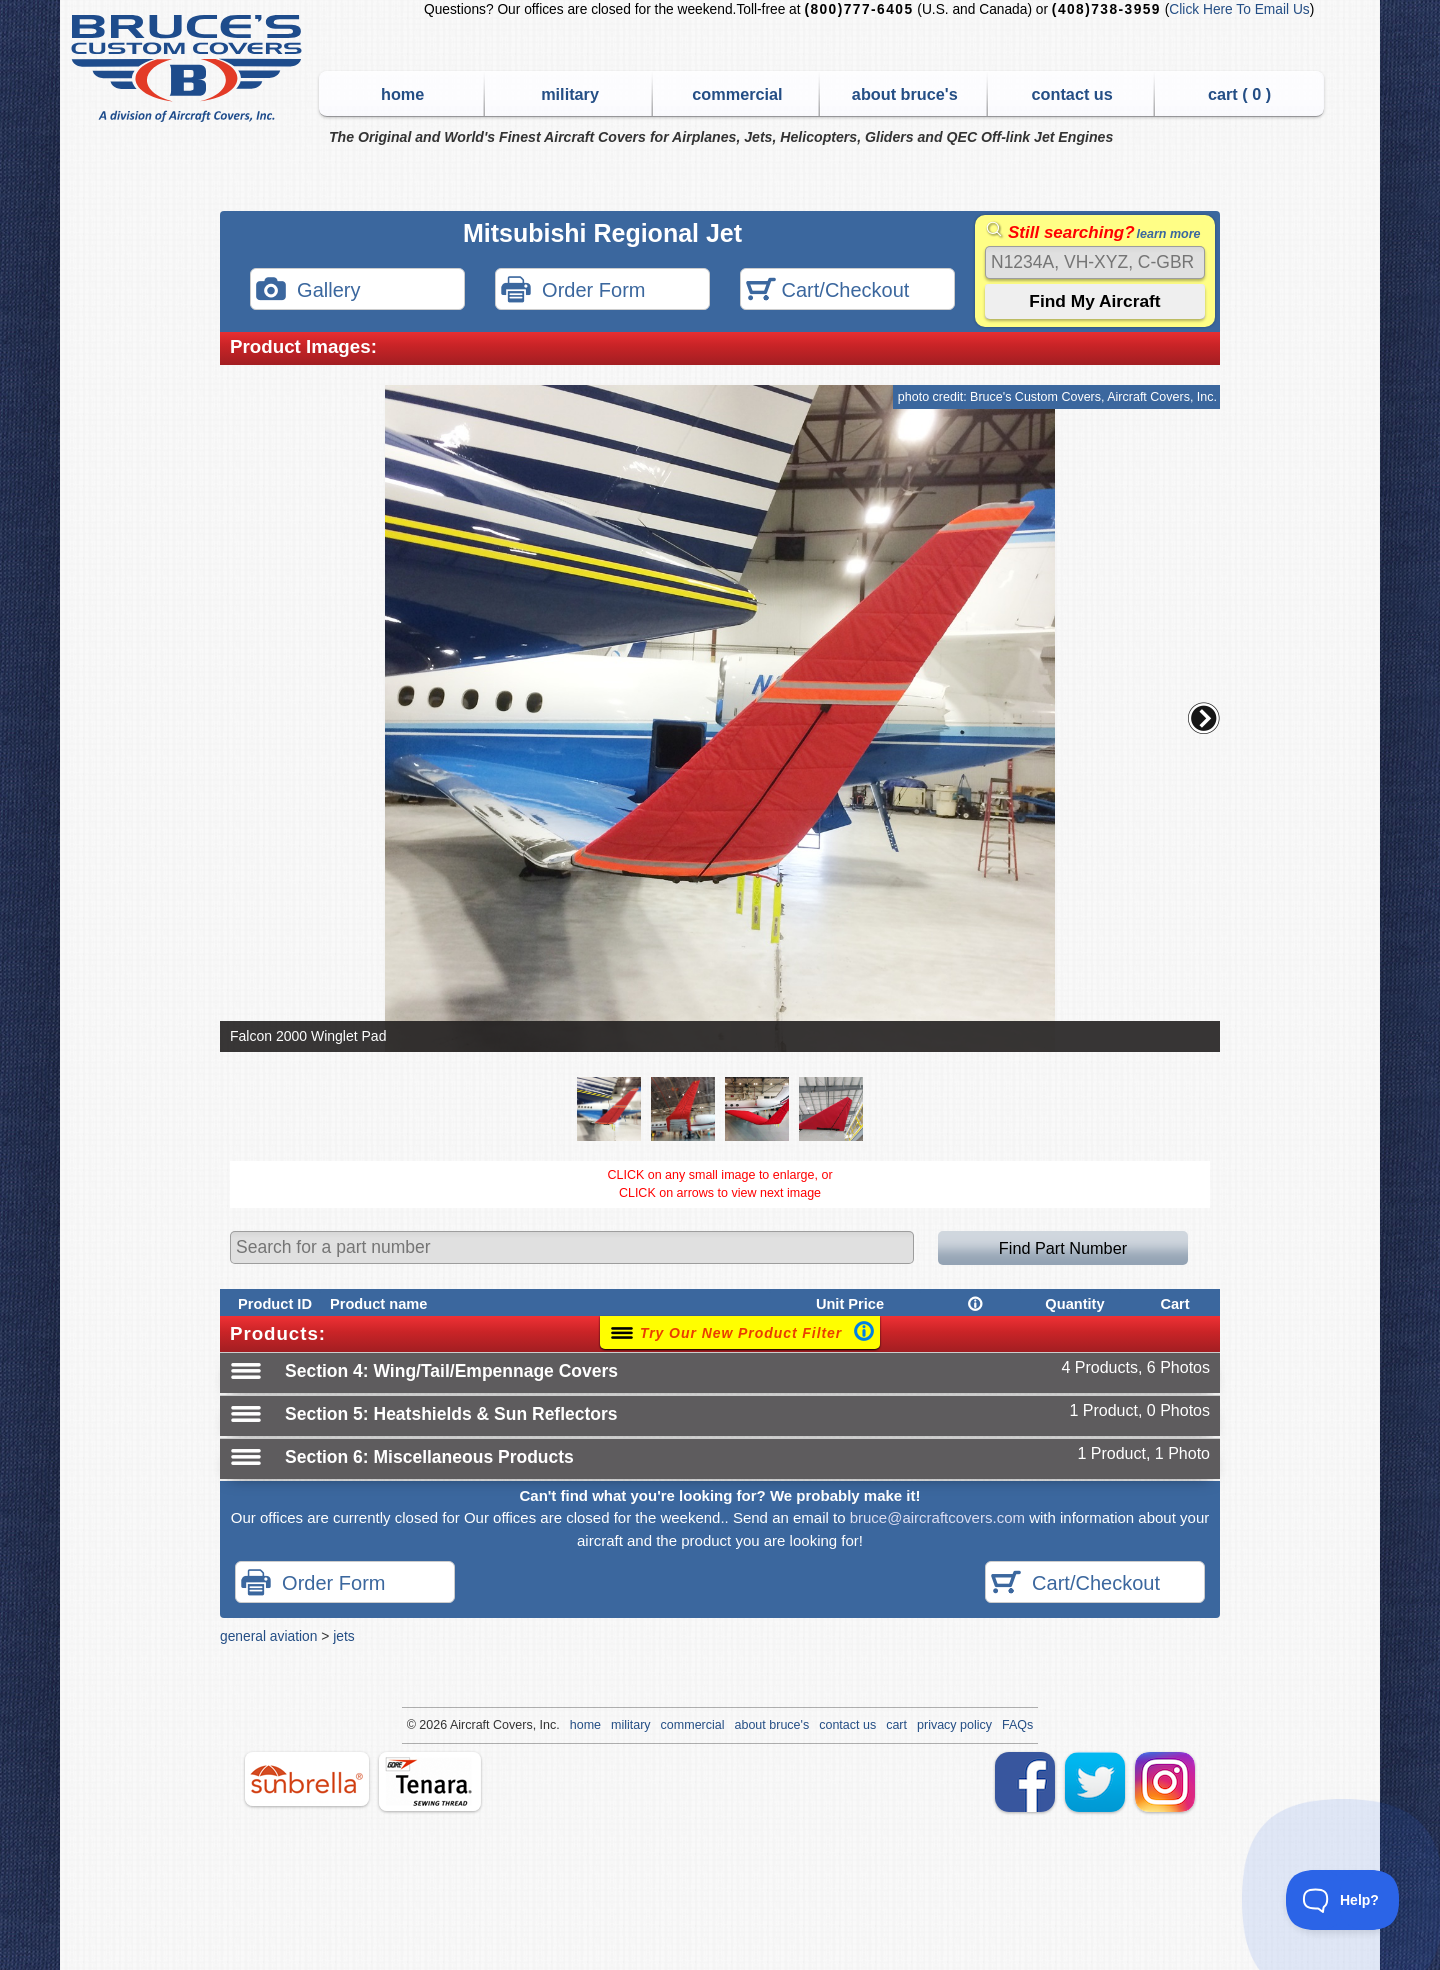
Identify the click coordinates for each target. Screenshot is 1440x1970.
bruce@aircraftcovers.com (937, 1517)
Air (457, 1725)
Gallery (308, 291)
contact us (1072, 94)
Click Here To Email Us (1239, 9)
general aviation (268, 1636)
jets (343, 1636)
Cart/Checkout (827, 291)
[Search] (1095, 262)
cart (896, 1725)
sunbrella (307, 1779)
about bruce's (905, 94)
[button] (1204, 718)
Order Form (573, 291)
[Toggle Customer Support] (1343, 1900)
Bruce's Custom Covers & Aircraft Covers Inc (189, 68)
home (402, 94)
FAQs (1017, 1725)
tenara (430, 1781)
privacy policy (954, 1725)
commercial (737, 94)
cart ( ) (1239, 94)
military (570, 94)
